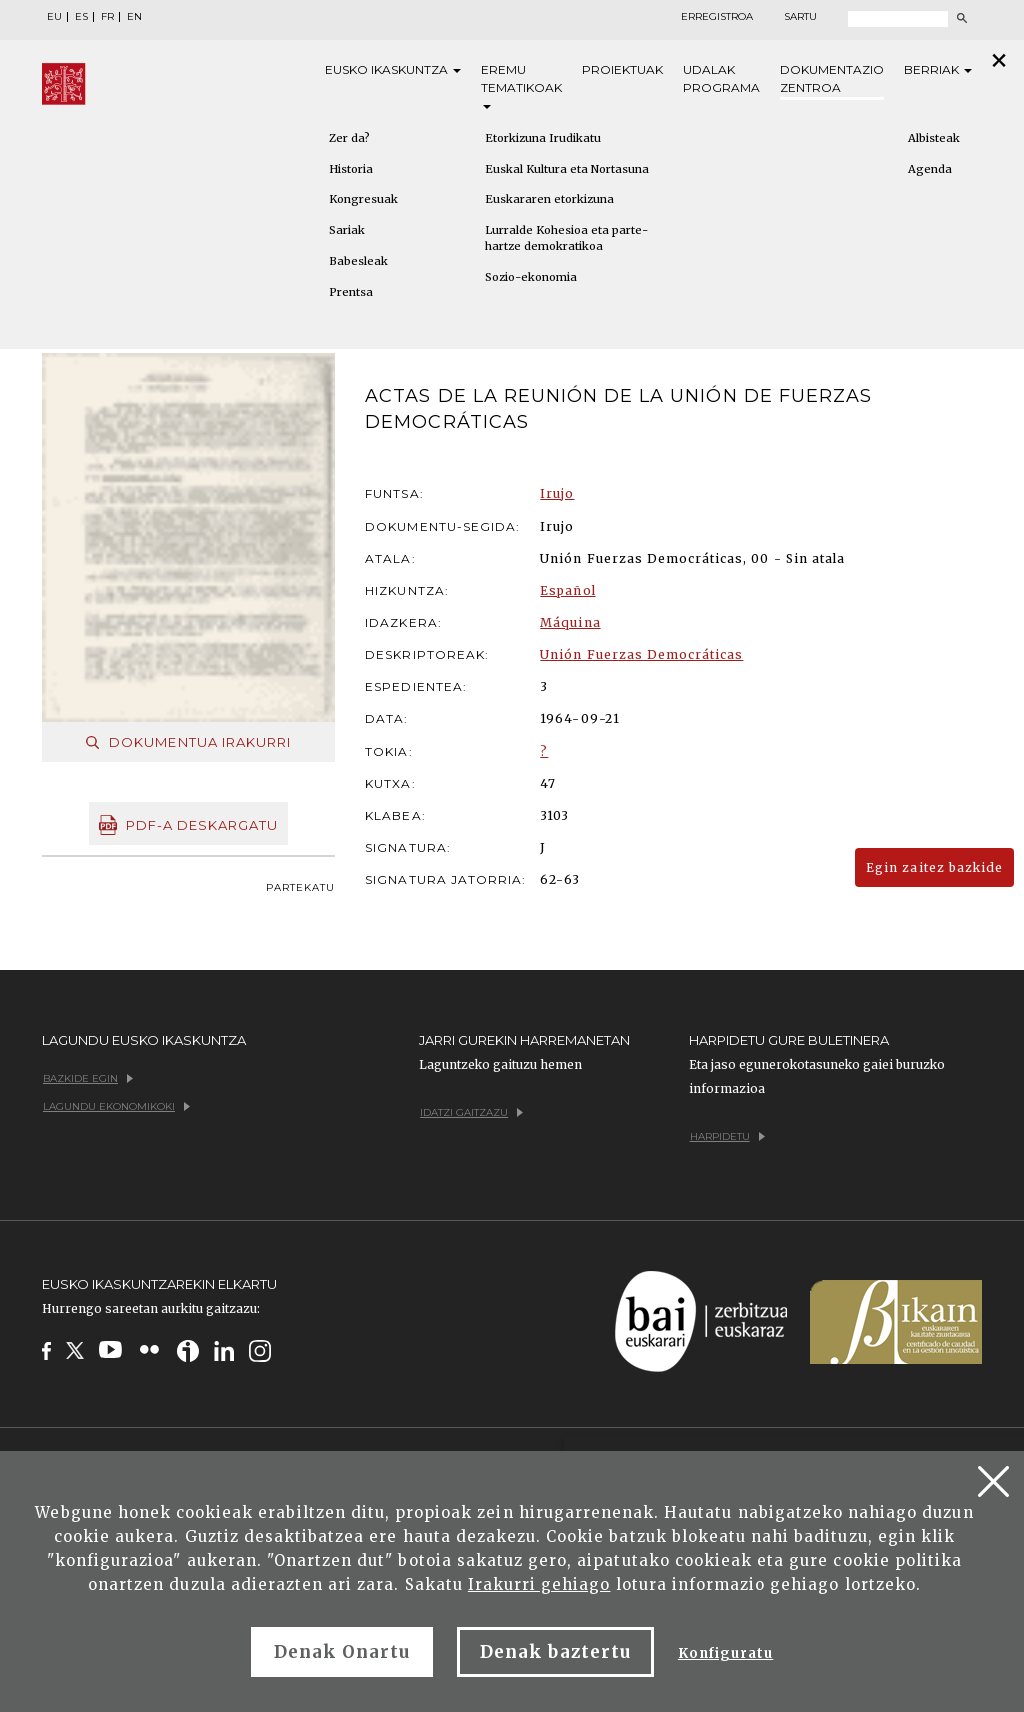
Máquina (570, 622)
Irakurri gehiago (539, 1584)
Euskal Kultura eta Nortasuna (567, 169)
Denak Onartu (342, 1652)
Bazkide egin (88, 1078)
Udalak (721, 79)
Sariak (347, 230)
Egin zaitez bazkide (934, 867)
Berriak (938, 69)
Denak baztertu (555, 1652)
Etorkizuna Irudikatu (543, 138)
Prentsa (351, 292)
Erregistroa (717, 17)
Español (567, 590)
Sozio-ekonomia (531, 277)
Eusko (393, 70)
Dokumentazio (832, 79)
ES (81, 17)
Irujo (557, 493)
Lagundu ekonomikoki (116, 1106)
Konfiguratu (725, 1653)
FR (107, 17)
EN (134, 17)
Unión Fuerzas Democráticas (641, 654)
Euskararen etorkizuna (549, 199)
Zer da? (349, 138)
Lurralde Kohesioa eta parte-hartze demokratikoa (566, 238)
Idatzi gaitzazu (471, 1112)
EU (54, 17)
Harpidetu (727, 1136)
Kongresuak (363, 199)
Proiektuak (622, 69)
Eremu (521, 85)
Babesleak (358, 261)
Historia (351, 169)
